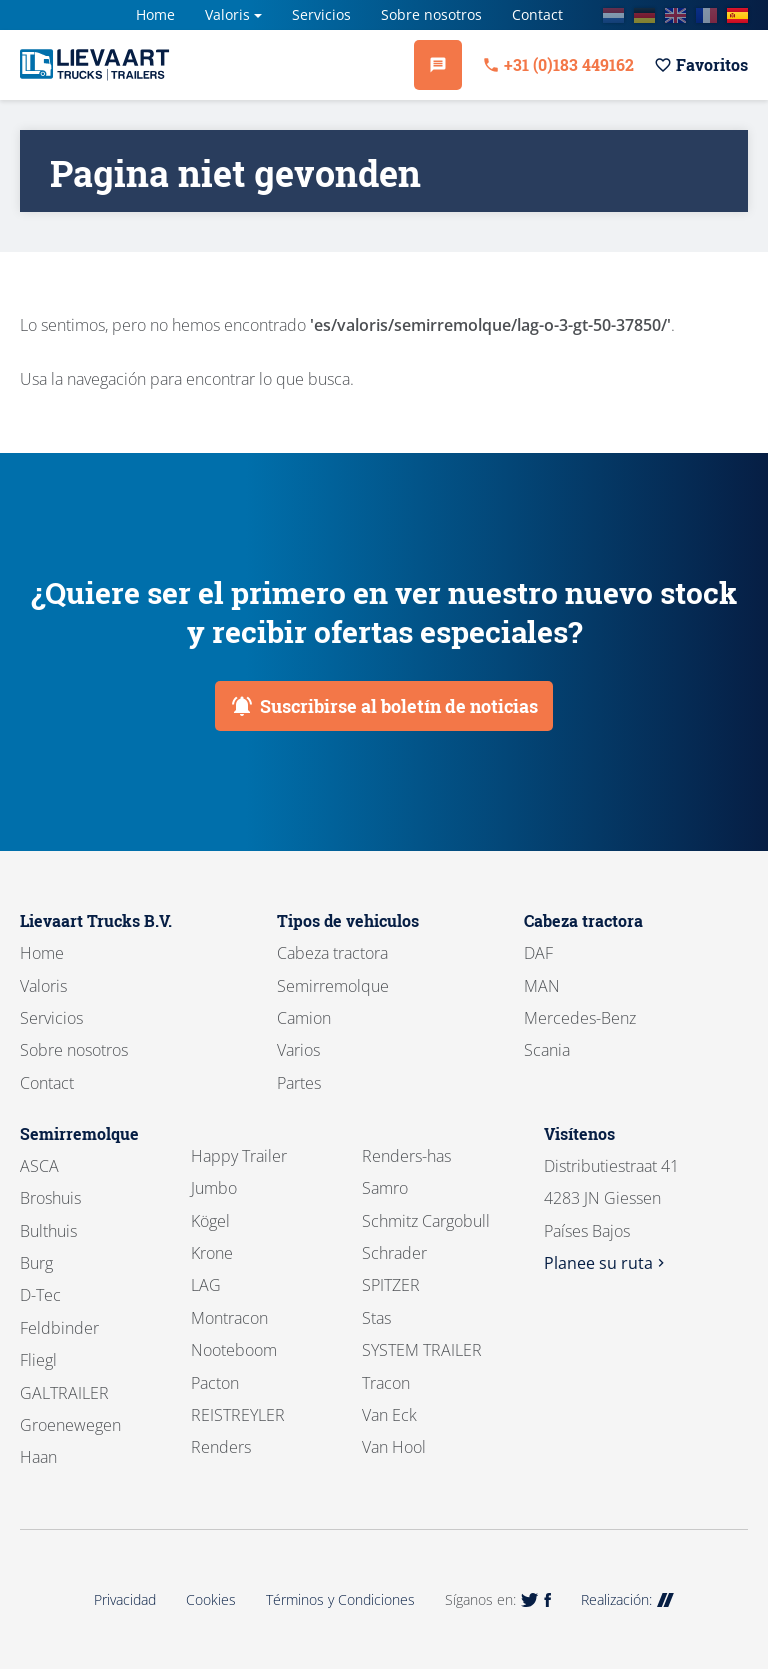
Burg (36, 1263)
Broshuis (50, 1198)
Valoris (227, 14)
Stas (376, 1318)
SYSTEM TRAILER (422, 1350)
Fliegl (38, 1360)
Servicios (321, 14)
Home (155, 14)
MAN (542, 986)
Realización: (627, 1599)
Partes (299, 1083)
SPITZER (391, 1285)
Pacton (215, 1383)
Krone (212, 1253)
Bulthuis (48, 1231)
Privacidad (125, 1599)
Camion (304, 1018)
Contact (537, 14)
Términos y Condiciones (340, 1599)
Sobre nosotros (431, 14)
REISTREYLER (238, 1415)
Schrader (394, 1253)
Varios (298, 1050)
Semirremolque (333, 986)
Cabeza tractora (332, 953)
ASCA (39, 1166)
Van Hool (394, 1447)
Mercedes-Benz (580, 1018)
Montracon (229, 1318)
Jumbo (214, 1188)
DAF (538, 953)
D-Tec (40, 1295)
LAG (206, 1285)
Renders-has (406, 1156)
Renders (221, 1447)
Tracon (386, 1383)
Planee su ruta (606, 1263)
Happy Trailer (239, 1156)
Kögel (210, 1221)
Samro (385, 1188)
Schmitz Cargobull (426, 1221)
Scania (547, 1050)
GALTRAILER (64, 1393)
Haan (38, 1457)
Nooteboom (234, 1350)
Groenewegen (70, 1425)
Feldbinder (59, 1328)
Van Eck (389, 1415)
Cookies (211, 1599)
